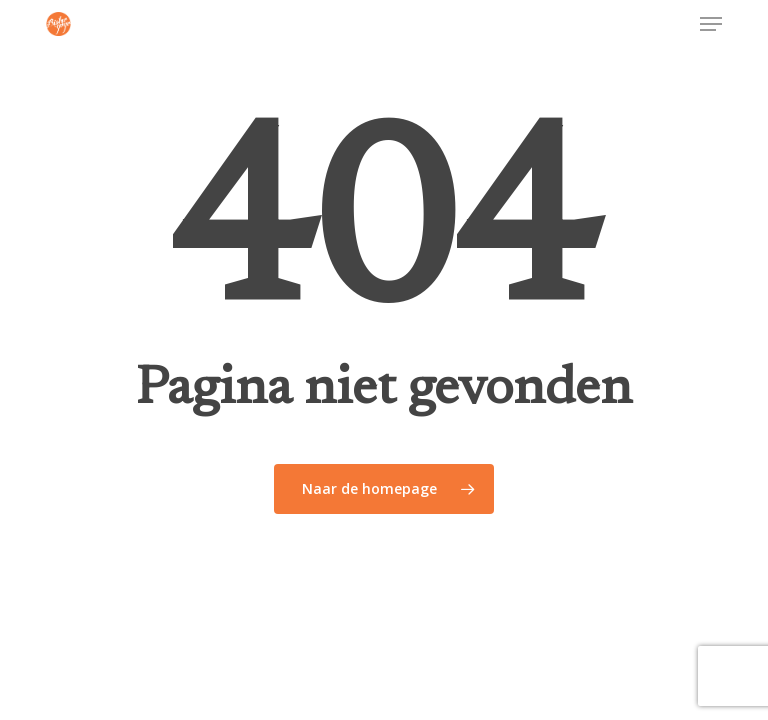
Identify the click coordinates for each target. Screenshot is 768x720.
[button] (711, 24)
